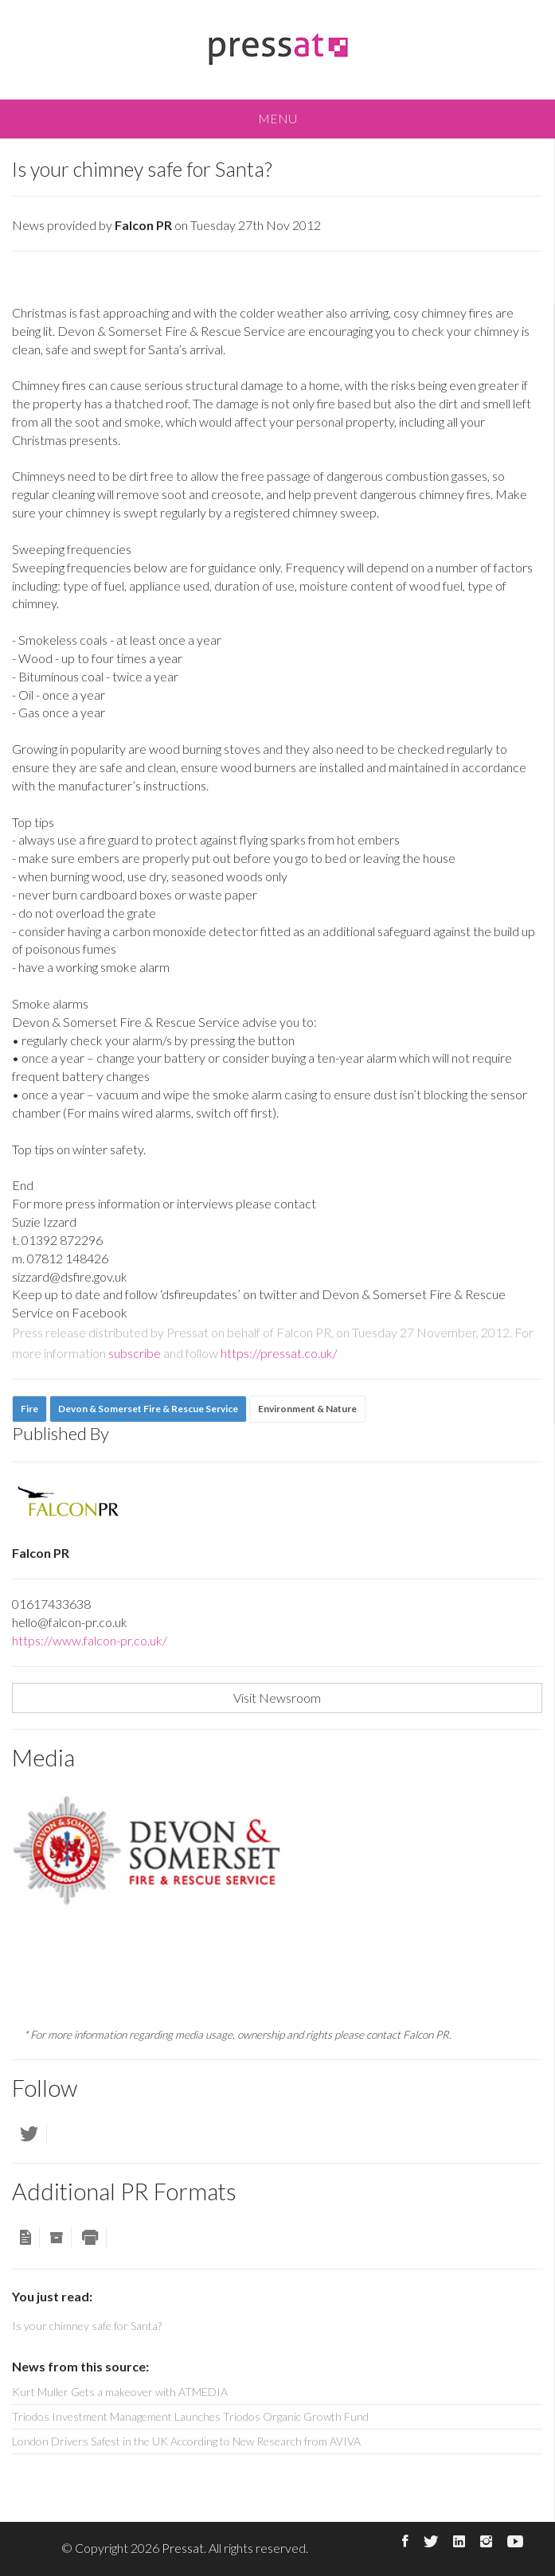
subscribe (134, 1352)
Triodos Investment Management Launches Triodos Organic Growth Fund (190, 2416)
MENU (277, 118)
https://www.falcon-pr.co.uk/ (89, 1640)
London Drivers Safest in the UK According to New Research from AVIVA (186, 2441)
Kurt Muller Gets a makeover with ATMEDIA (120, 2391)
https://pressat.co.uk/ (279, 1352)
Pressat (183, 2547)
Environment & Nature (307, 1409)
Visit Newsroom (277, 1697)
